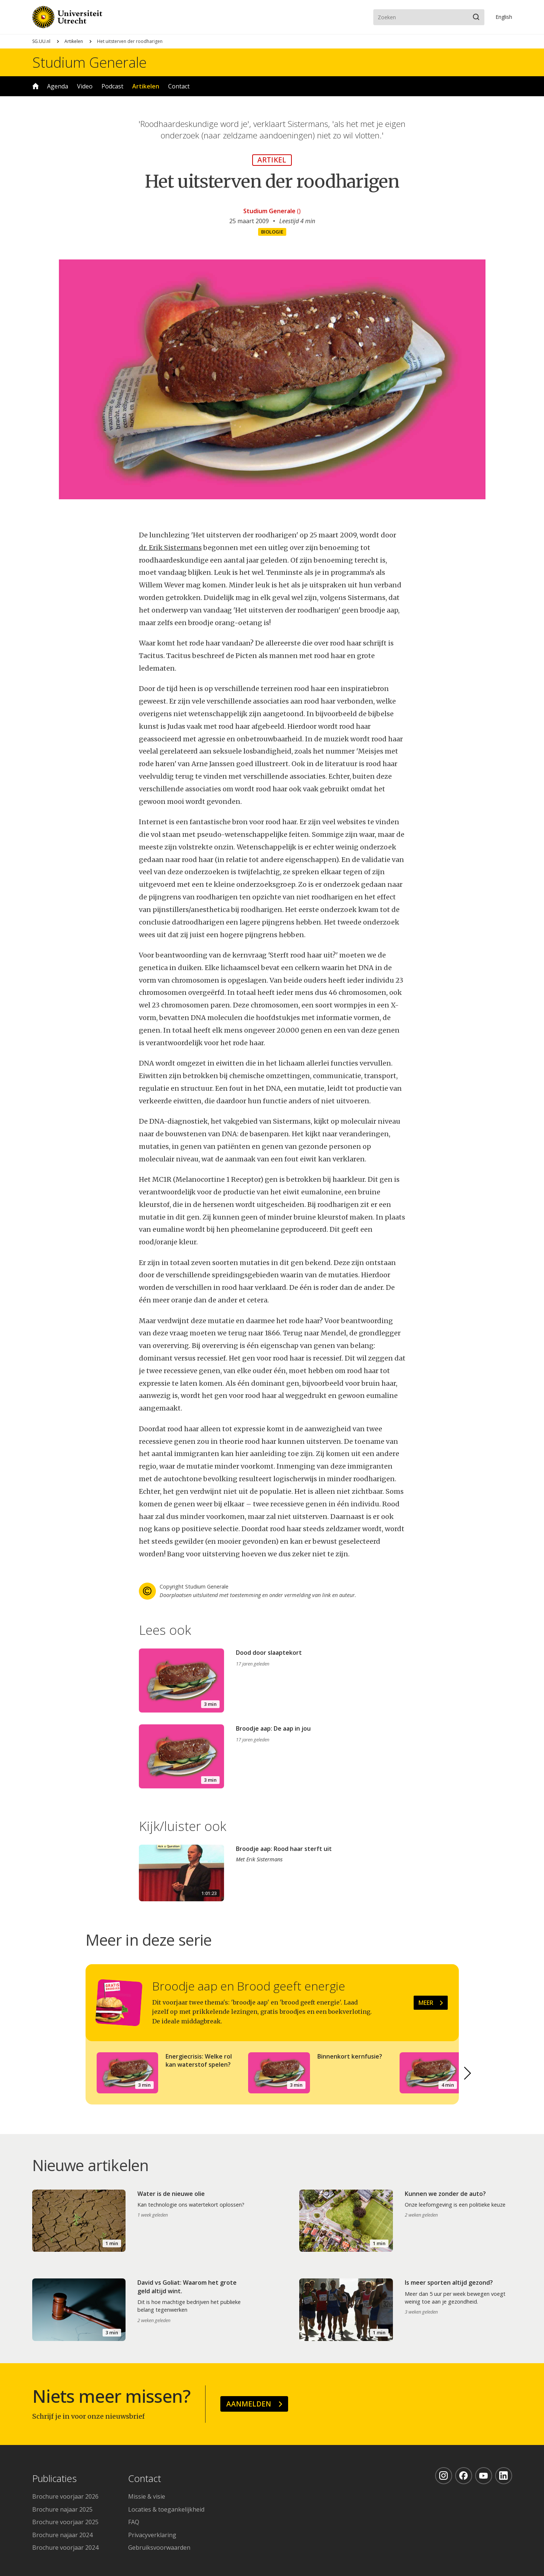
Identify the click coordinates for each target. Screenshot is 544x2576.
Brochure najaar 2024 (62, 2535)
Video (85, 86)
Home (36, 86)
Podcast (112, 86)
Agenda (57, 86)
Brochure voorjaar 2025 (65, 2522)
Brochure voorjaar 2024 (65, 2547)
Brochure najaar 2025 (62, 2509)
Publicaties (54, 2479)
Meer (425, 2003)
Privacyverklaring (152, 2535)
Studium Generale (89, 62)
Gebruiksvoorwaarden (159, 2547)
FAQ (133, 2522)
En (503, 16)
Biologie (272, 231)
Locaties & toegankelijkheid (166, 2509)
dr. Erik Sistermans (170, 547)
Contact (179, 86)
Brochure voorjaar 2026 (65, 2496)
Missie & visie (146, 2496)
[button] (468, 2073)
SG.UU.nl (41, 41)
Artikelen (73, 41)
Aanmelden (248, 2404)
